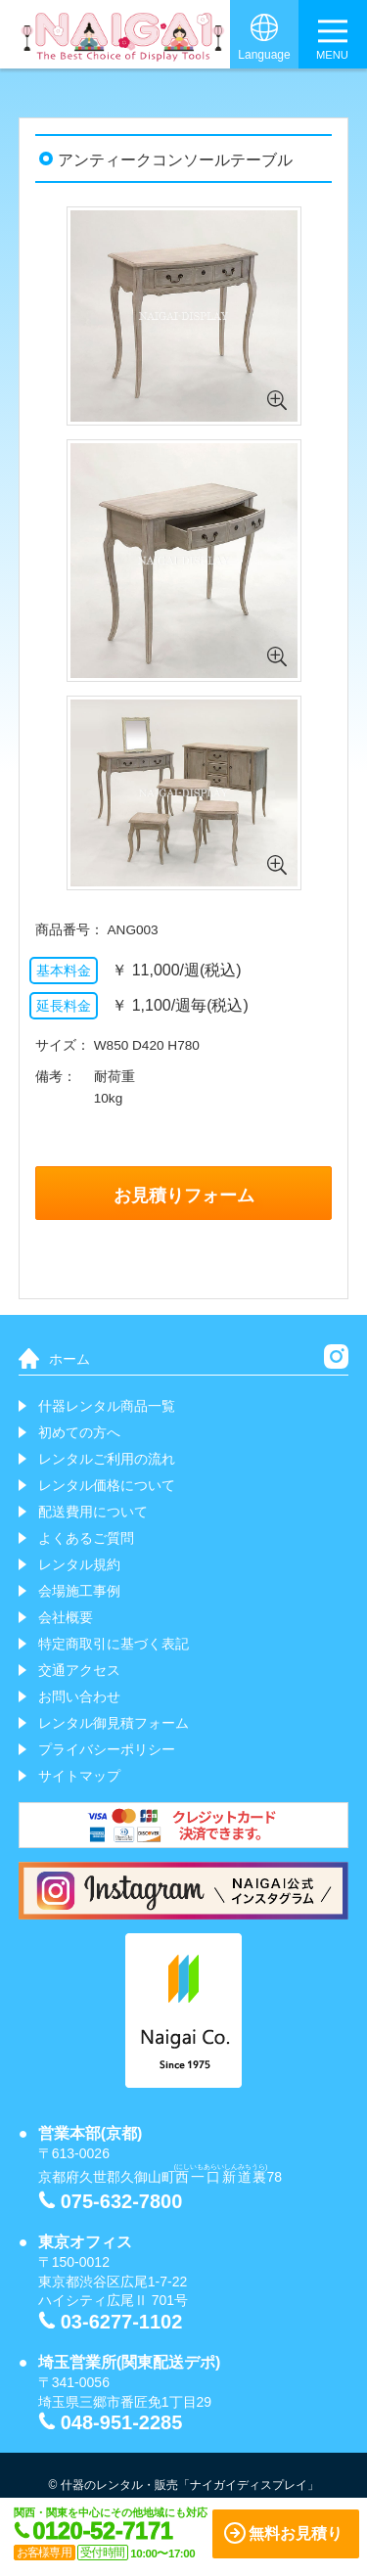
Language (264, 55)
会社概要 (65, 1617)
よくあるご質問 (86, 1538)
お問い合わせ (79, 1696)
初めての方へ (79, 1432)
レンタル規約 (79, 1564)
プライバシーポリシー (106, 1749)
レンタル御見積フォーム (113, 1723)
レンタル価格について (106, 1485)
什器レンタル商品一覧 (106, 1406)
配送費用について (93, 1511)
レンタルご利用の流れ (106, 1459)
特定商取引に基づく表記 (113, 1643)
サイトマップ (79, 1776)
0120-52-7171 (103, 2531)
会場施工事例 (79, 1591)
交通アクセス (79, 1670)
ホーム (69, 1359)
